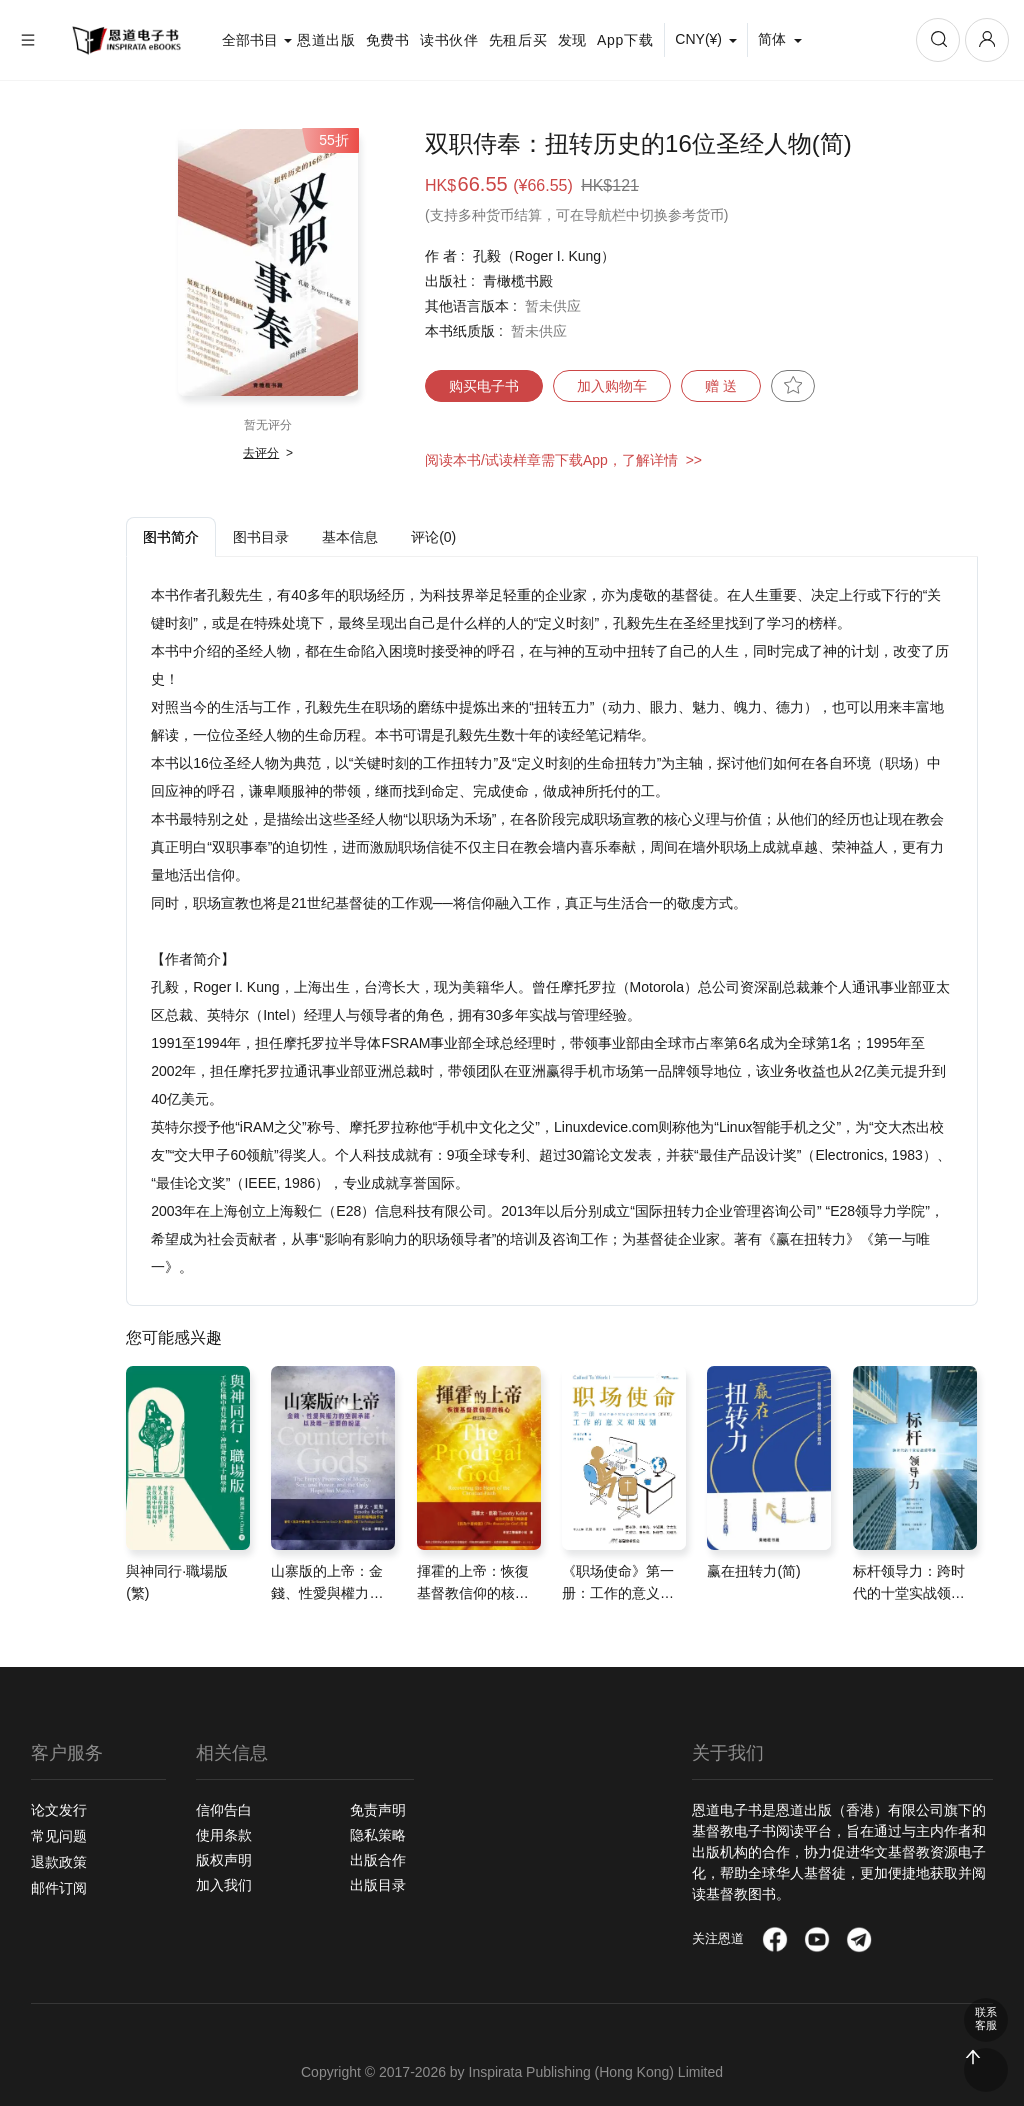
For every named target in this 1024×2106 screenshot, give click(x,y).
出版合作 (378, 1860)
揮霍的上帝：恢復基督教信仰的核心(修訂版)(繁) (473, 1593)
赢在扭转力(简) (753, 1571)
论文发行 (59, 1810)
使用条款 (224, 1835)
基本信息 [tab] (350, 537)
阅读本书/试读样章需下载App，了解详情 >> (563, 460)
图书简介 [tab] (171, 537)
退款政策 (59, 1862)
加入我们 (224, 1885)
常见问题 (59, 1836)
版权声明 (224, 1860)
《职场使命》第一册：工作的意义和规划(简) (618, 1593)
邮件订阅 (59, 1888)
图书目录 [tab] (261, 537)
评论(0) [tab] (433, 537)
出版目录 (378, 1885)
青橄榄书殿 (518, 281)
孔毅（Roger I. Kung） (544, 256)
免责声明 (378, 1810)
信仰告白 (224, 1810)
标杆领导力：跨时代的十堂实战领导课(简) (909, 1593)
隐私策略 (378, 1835)
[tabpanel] (552, 931)
